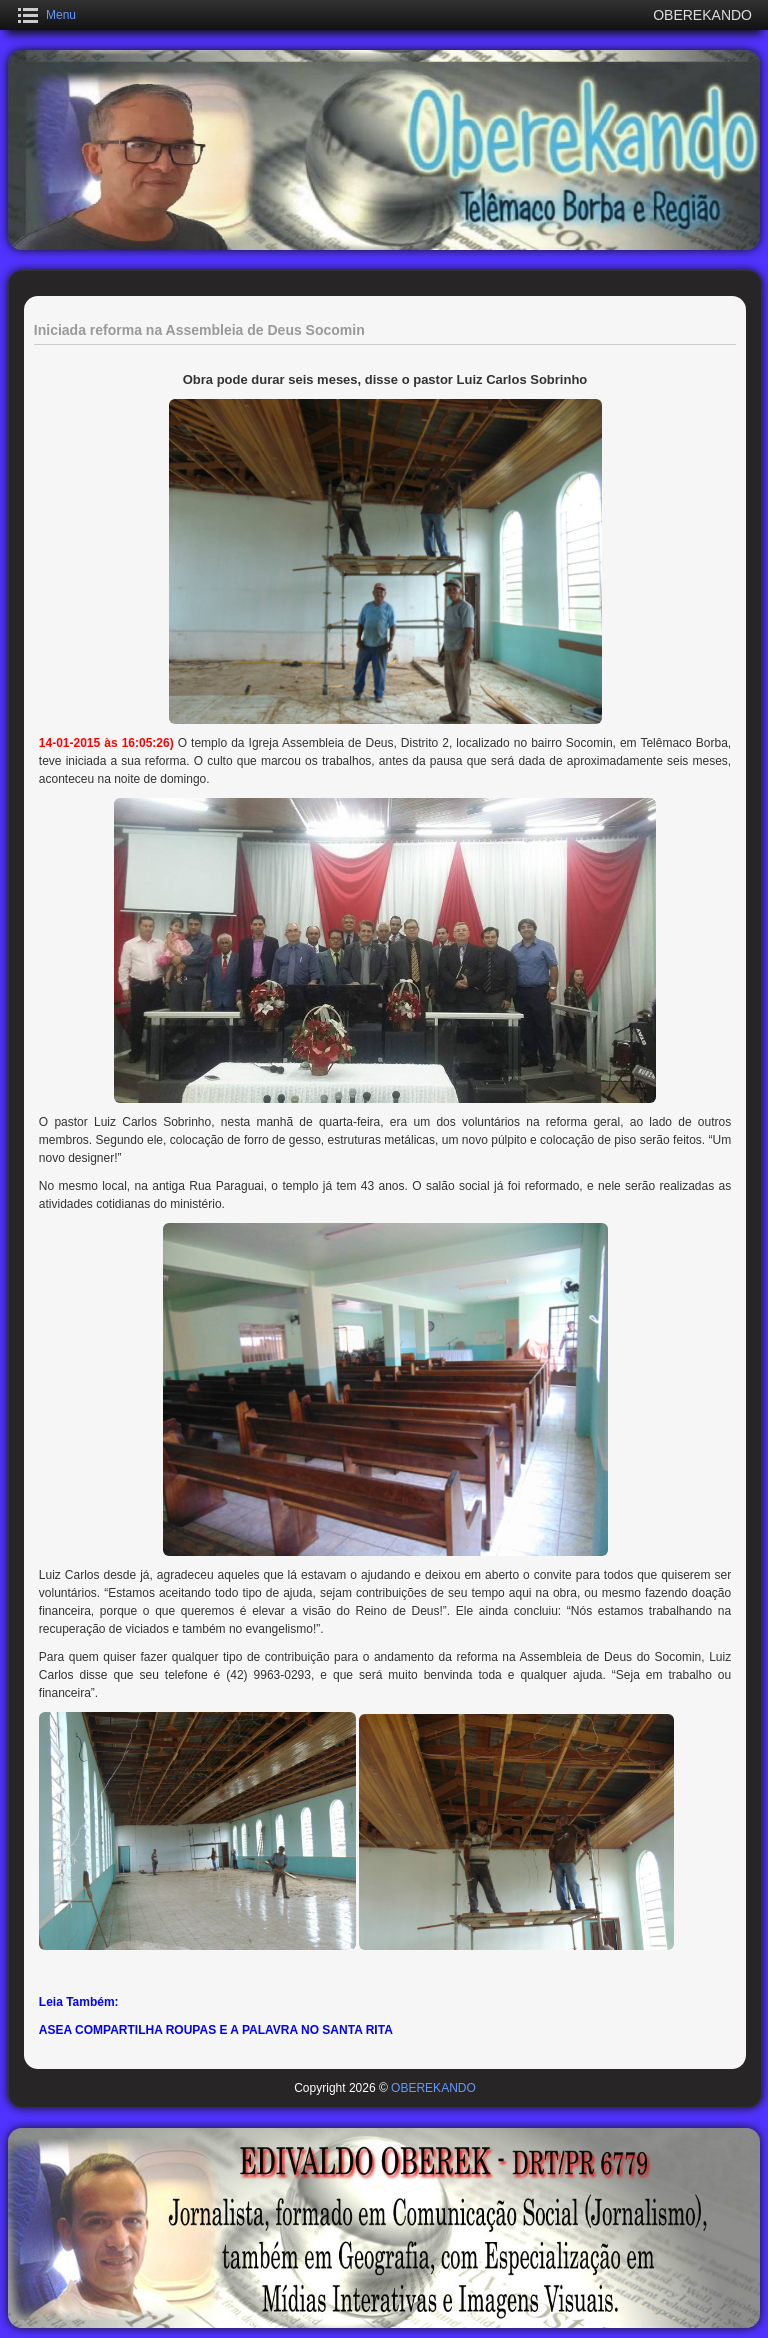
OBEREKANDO (433, 2088)
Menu (61, 15)
